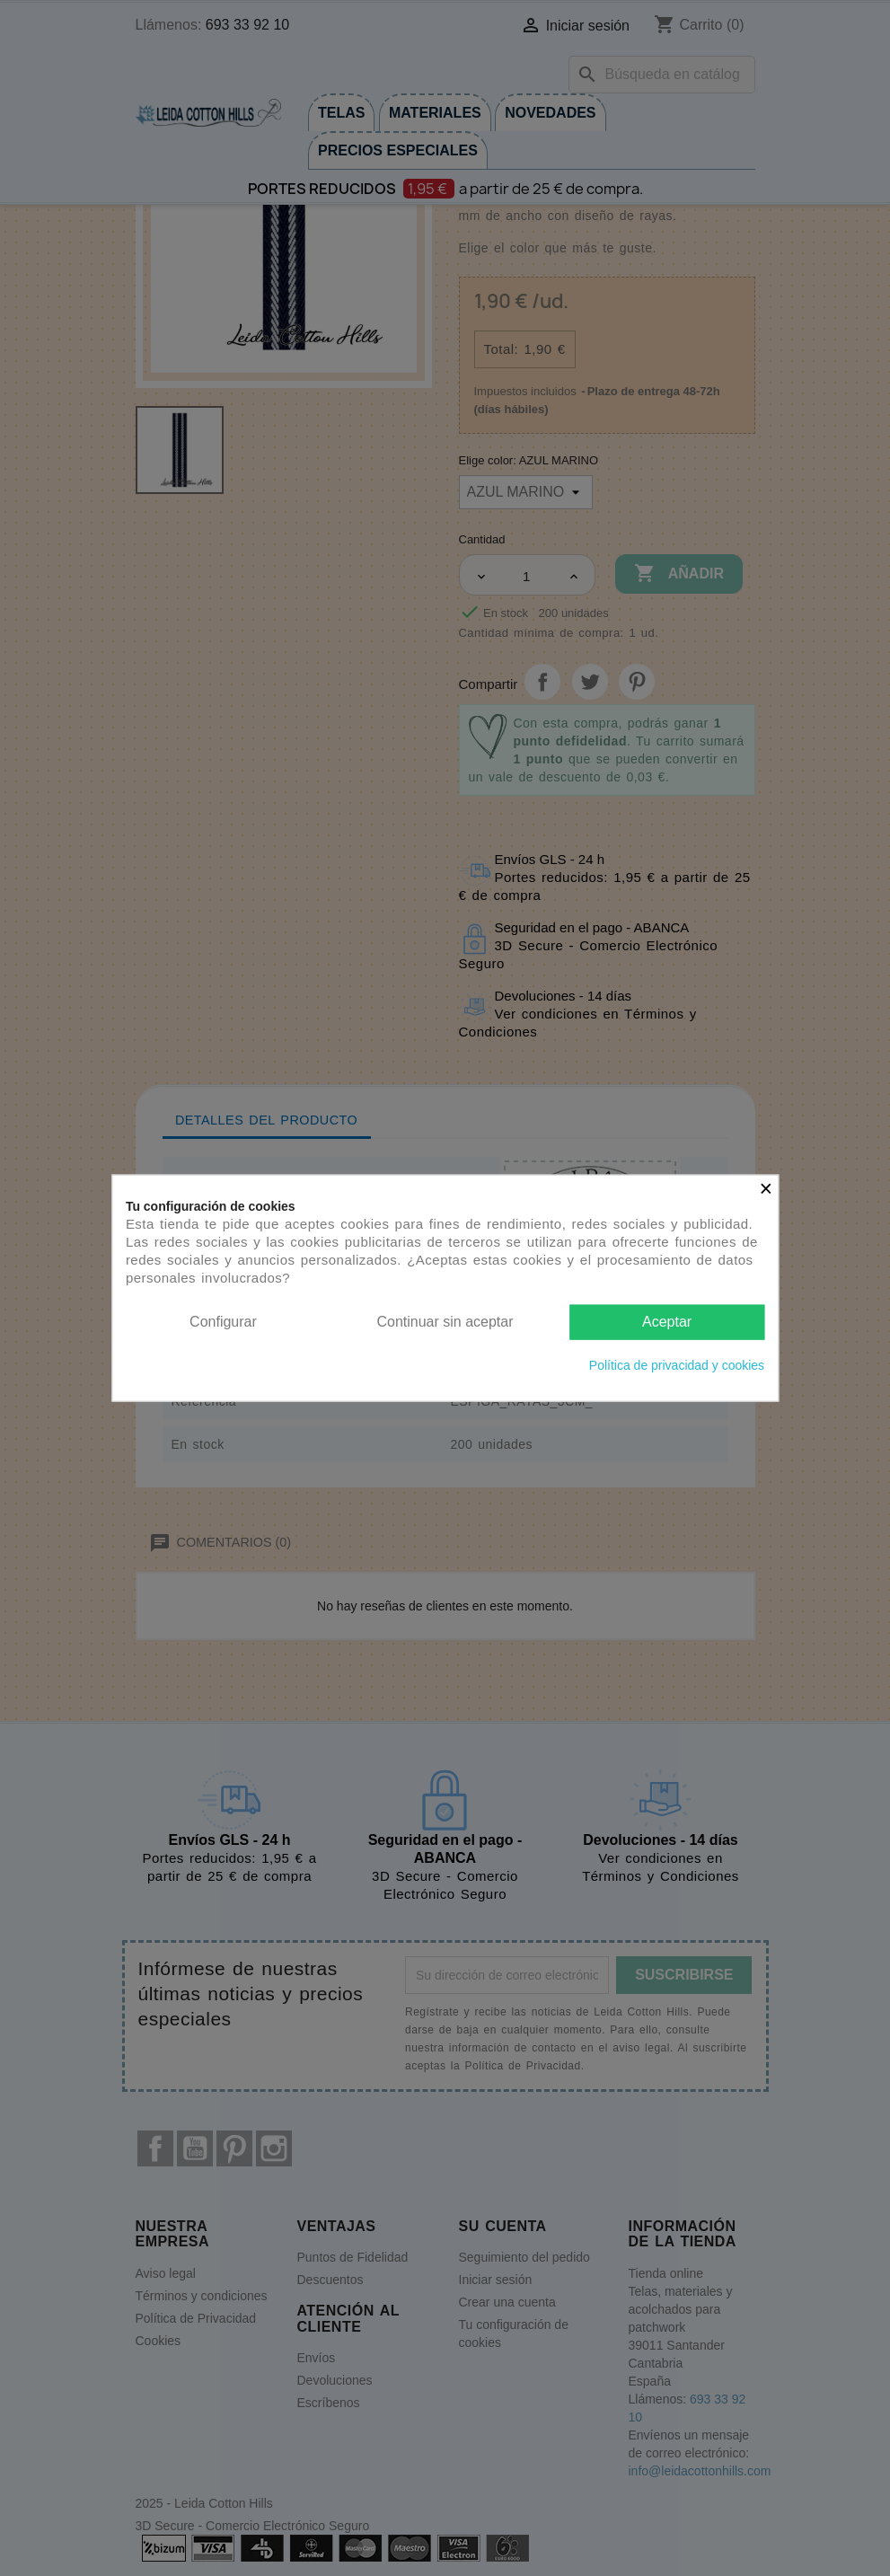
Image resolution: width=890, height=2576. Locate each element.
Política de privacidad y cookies (676, 1364)
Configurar (223, 1321)
